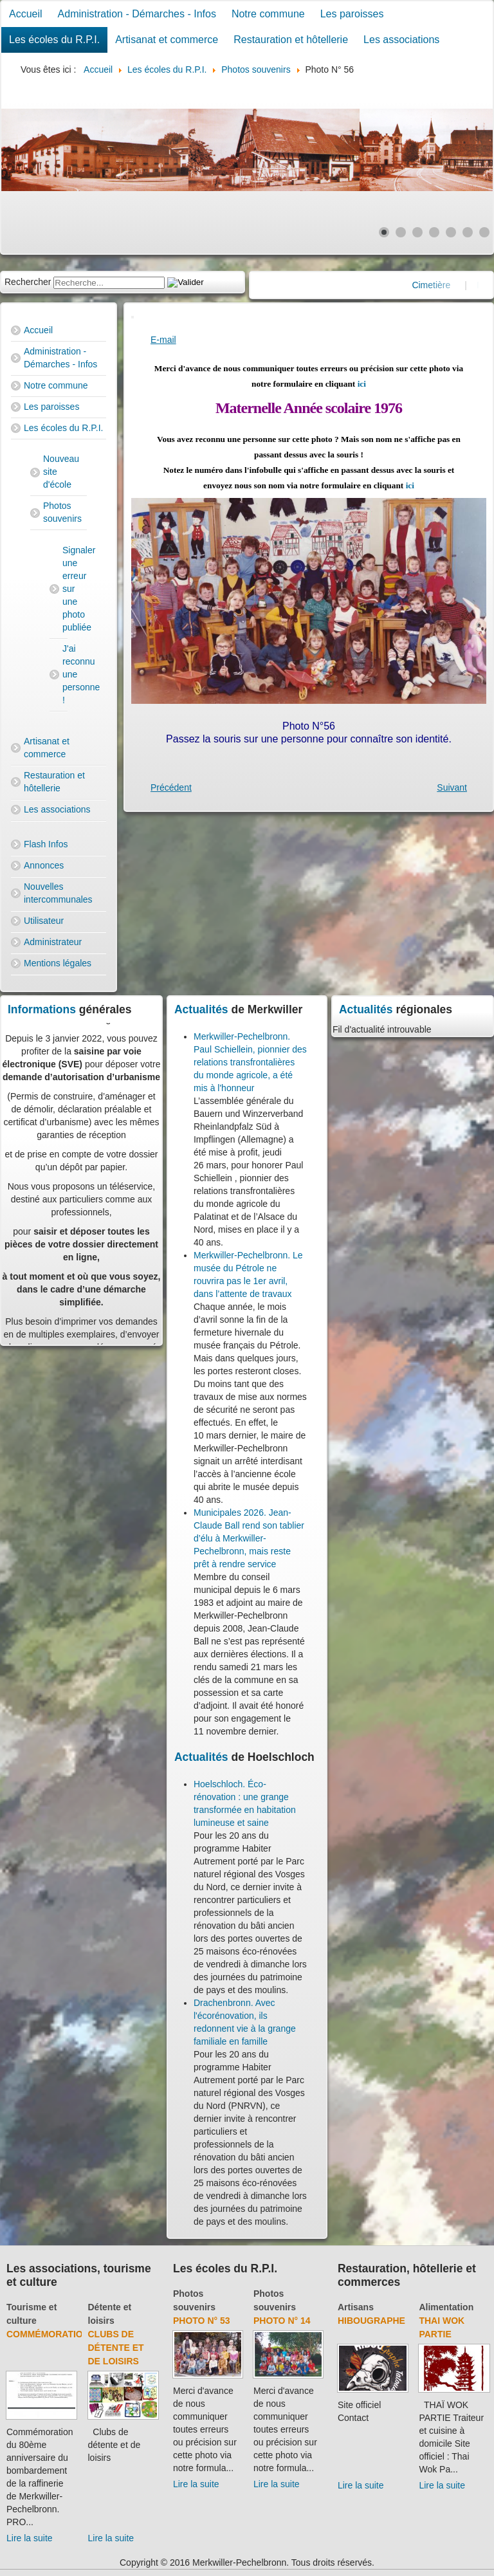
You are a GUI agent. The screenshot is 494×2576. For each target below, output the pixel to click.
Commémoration (47, 2334)
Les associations (401, 39)
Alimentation (446, 2307)
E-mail (163, 340)
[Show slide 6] (467, 232)
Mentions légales (57, 963)
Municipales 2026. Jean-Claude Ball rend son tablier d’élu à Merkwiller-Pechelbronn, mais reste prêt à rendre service (249, 1538)
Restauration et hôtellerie (290, 39)
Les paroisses (352, 13)
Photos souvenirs (62, 512)
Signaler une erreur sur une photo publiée (65, 588)
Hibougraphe (371, 2320)
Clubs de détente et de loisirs (116, 2347)
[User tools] (132, 317)
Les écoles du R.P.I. (54, 39)
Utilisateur (44, 920)
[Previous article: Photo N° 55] (171, 787)
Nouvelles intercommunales (58, 893)
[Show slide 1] (384, 232)
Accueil (25, 13)
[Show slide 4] (434, 232)
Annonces (44, 865)
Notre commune (268, 13)
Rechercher (28, 282)
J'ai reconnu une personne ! (65, 674)
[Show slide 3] (417, 232)
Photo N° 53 (201, 2320)
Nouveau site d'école (61, 472)
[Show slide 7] (484, 232)
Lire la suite (29, 2538)
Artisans (356, 2307)
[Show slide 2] (401, 232)
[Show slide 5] (451, 232)
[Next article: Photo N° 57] (452, 787)
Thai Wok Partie (441, 2327)
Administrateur (53, 942)
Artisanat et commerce (166, 39)
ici (362, 384)
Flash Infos (46, 844)
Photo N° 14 (282, 2320)
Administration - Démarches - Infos (137, 13)
